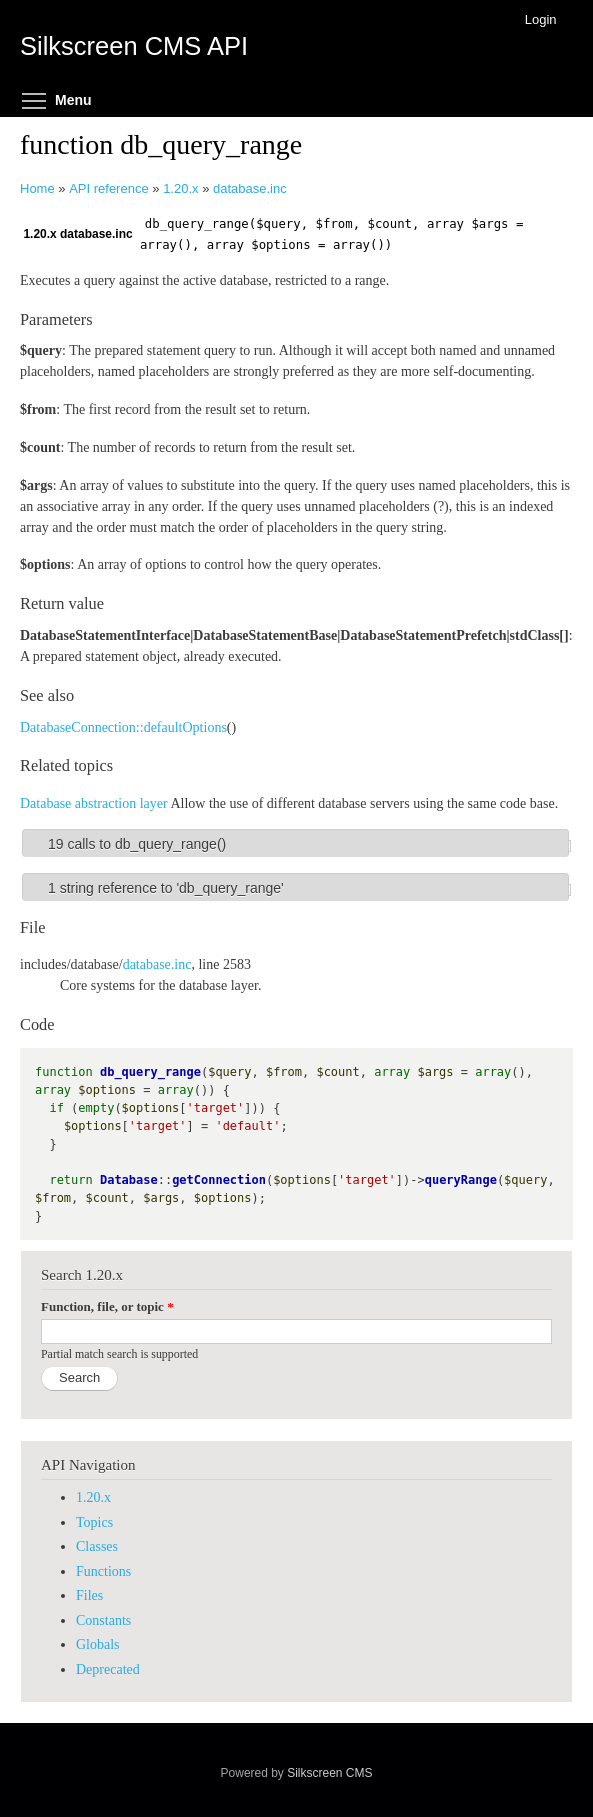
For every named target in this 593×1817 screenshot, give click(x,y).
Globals (98, 1644)
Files (89, 1595)
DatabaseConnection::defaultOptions (123, 727)
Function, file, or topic (107, 1306)
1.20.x (180, 188)
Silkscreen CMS (329, 1773)
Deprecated (108, 1669)
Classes (97, 1546)
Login (541, 19)
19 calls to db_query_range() (137, 844)
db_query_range (150, 1072)
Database (129, 1180)
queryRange (461, 1180)
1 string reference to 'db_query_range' (166, 888)
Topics (94, 1522)
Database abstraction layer (94, 803)
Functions (103, 1571)
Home (37, 188)
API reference (109, 188)
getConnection (219, 1180)
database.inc (250, 188)
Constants (103, 1620)
